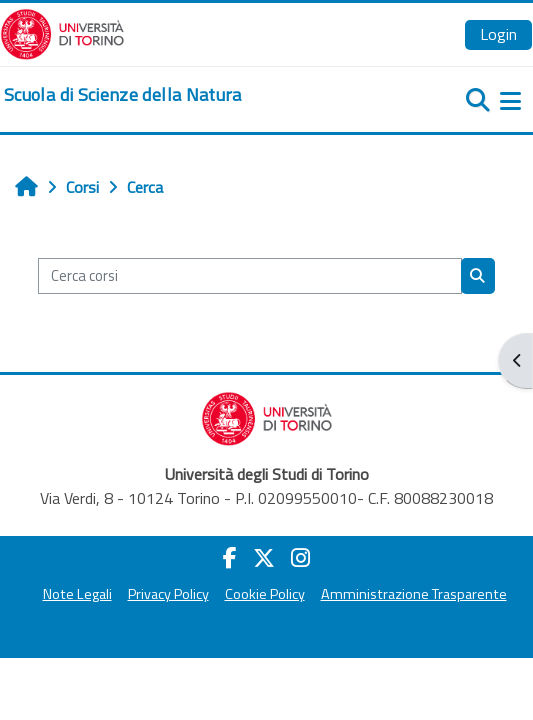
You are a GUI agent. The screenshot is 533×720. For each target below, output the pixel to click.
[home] (123, 95)
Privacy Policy (168, 594)
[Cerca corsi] (250, 276)
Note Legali (77, 594)
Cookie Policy (265, 594)
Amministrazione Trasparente (414, 594)
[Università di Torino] (62, 32)
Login (498, 34)
